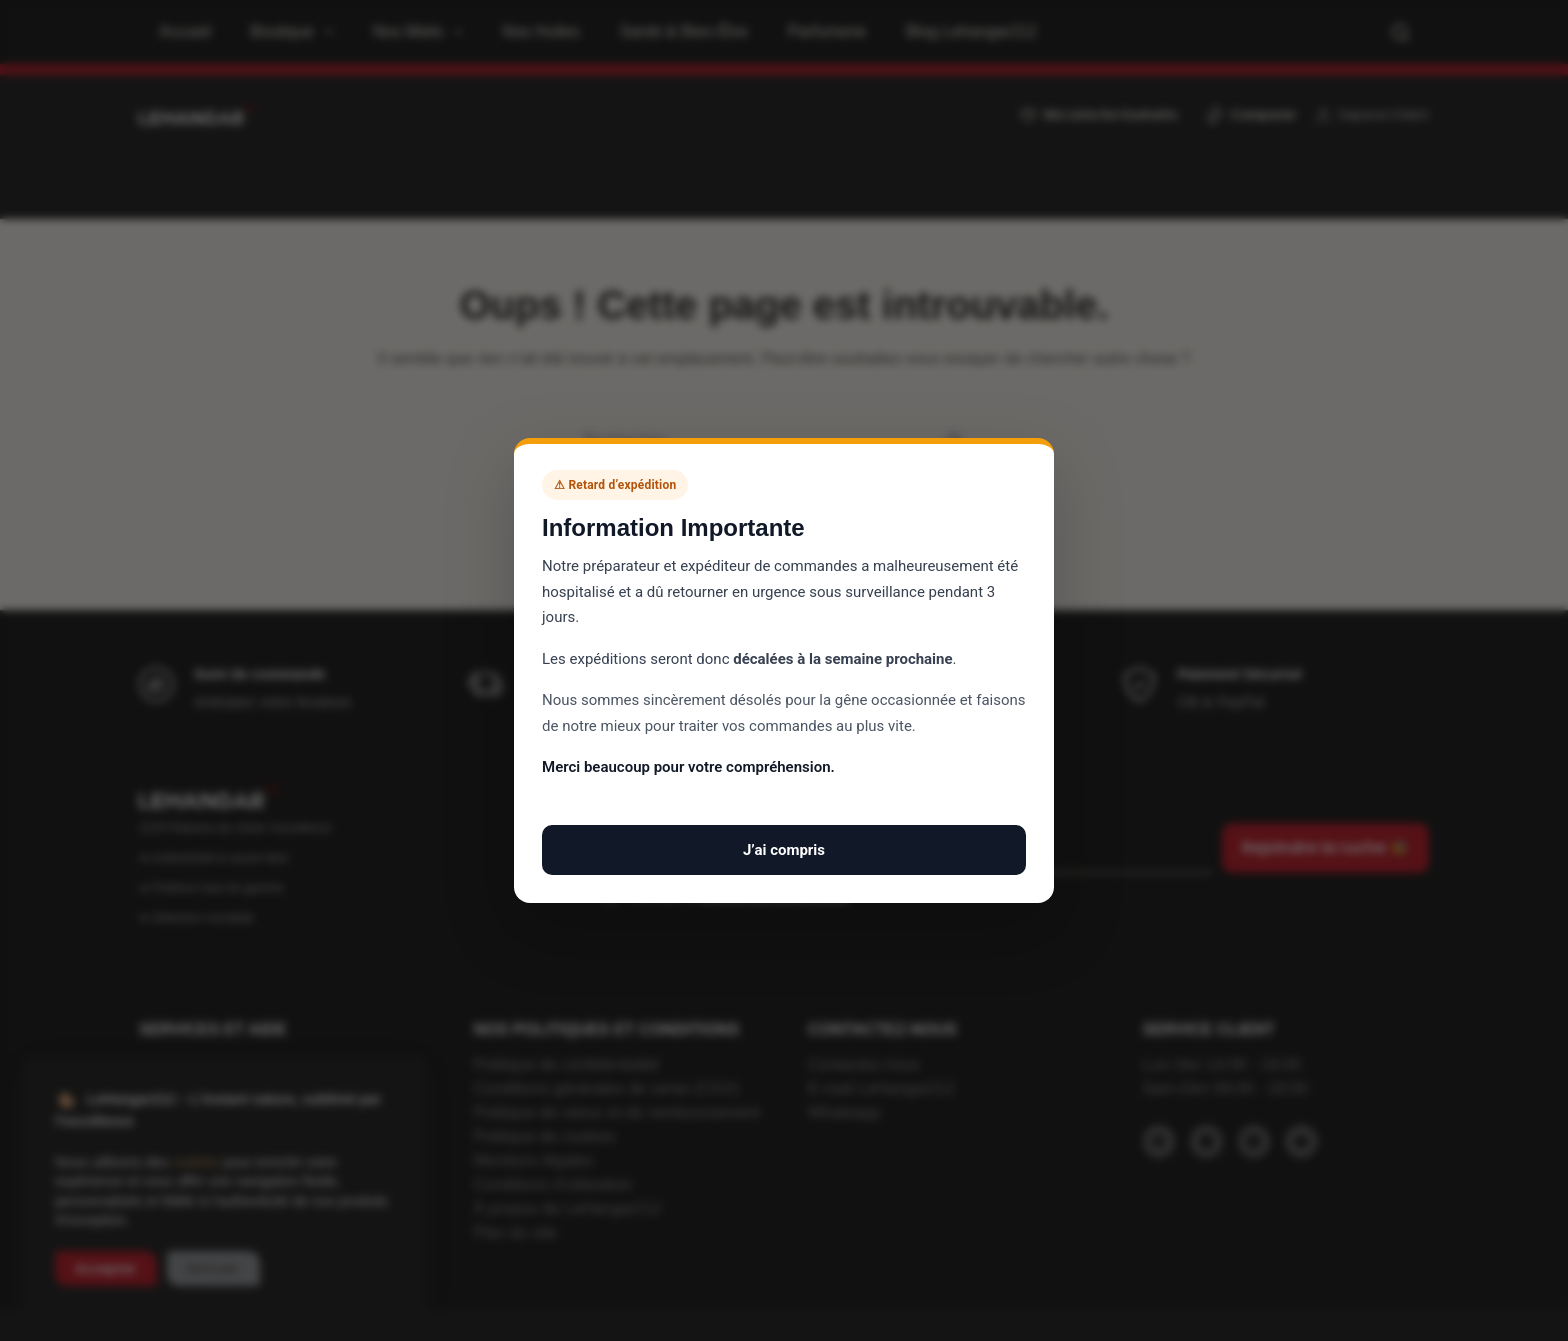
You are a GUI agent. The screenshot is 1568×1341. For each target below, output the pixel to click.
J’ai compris (784, 850)
